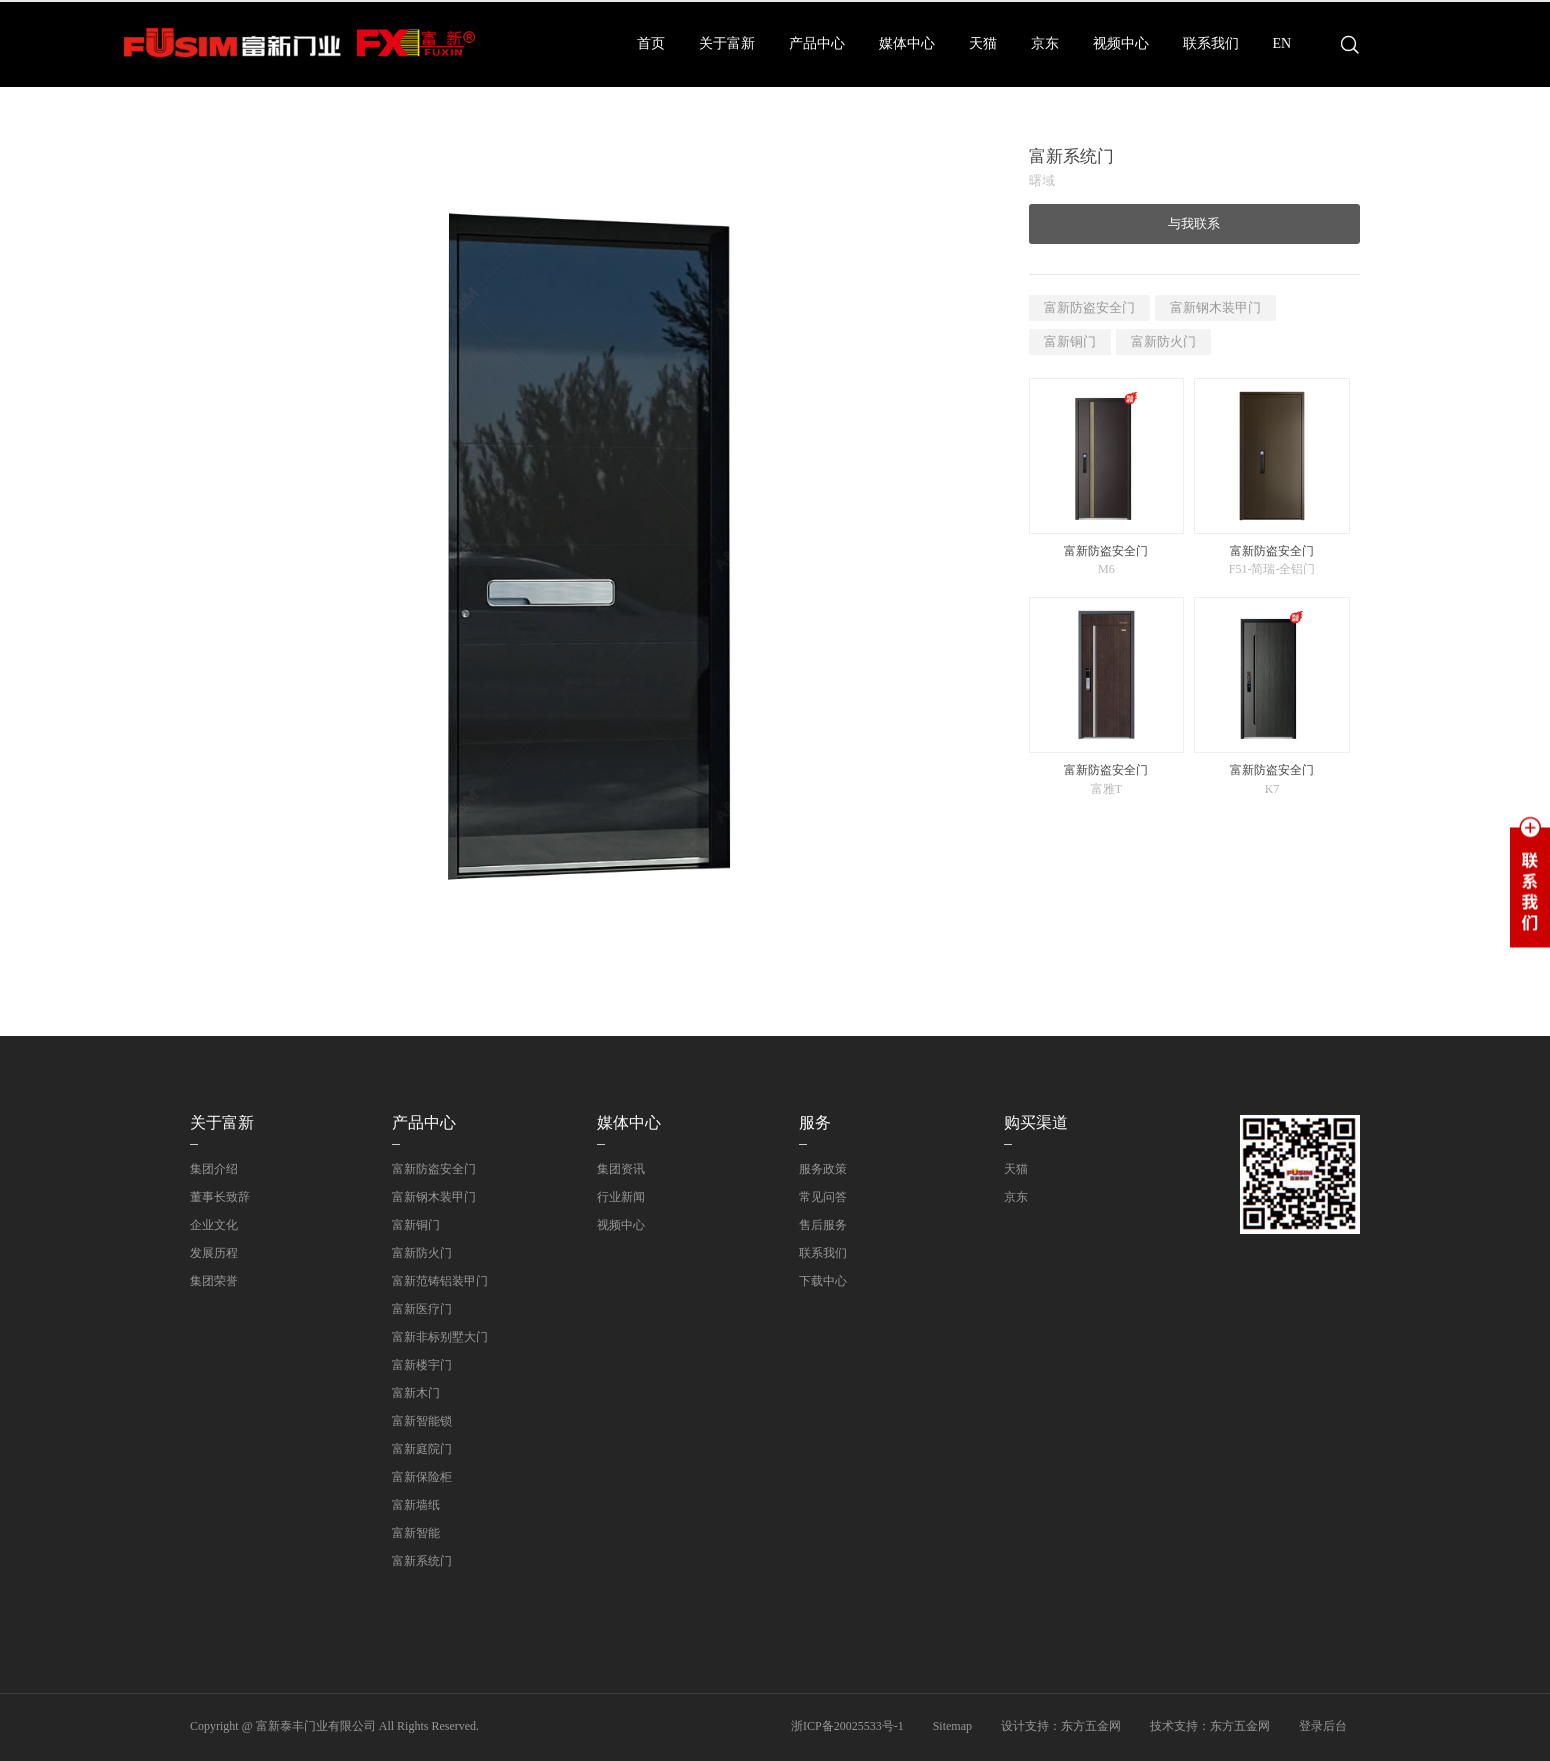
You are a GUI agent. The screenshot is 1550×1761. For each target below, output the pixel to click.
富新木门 (416, 1393)
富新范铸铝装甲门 (440, 1281)
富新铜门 (1070, 341)
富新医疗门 (422, 1309)
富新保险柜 (422, 1477)
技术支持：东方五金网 (1210, 1726)
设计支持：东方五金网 (1061, 1726)
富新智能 (416, 1533)
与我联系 (1194, 223)
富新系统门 (422, 1561)
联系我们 (1211, 43)
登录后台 (1323, 1726)
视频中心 (1121, 43)
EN (1282, 43)
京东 (1045, 43)
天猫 (983, 43)
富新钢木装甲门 (1215, 307)
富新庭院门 (422, 1449)
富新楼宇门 (422, 1365)
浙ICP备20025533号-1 (847, 1726)
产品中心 (817, 43)
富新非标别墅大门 (440, 1337)
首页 (651, 43)
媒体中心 (907, 43)
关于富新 (727, 43)
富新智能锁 (422, 1421)
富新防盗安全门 (1089, 307)
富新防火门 (1163, 341)
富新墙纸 (416, 1505)
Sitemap (952, 1726)
